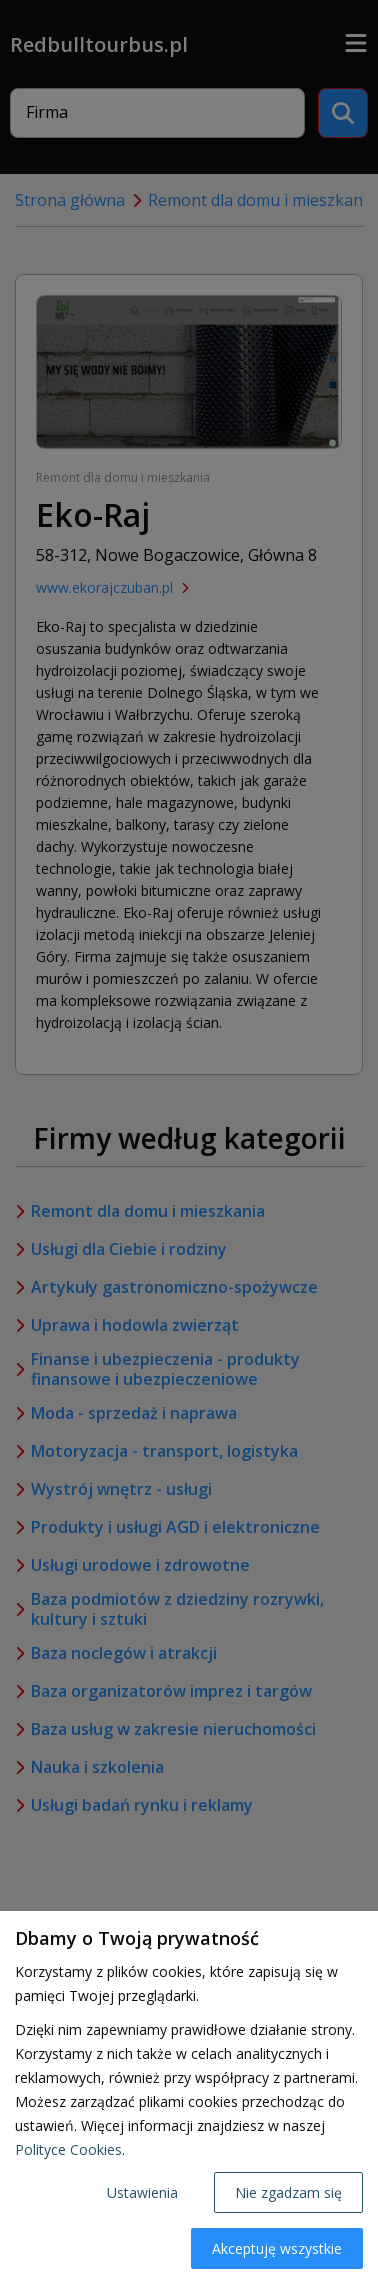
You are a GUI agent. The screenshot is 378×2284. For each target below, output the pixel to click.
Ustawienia (142, 2192)
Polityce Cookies (68, 2149)
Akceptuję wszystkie (277, 2248)
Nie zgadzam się (288, 2192)
